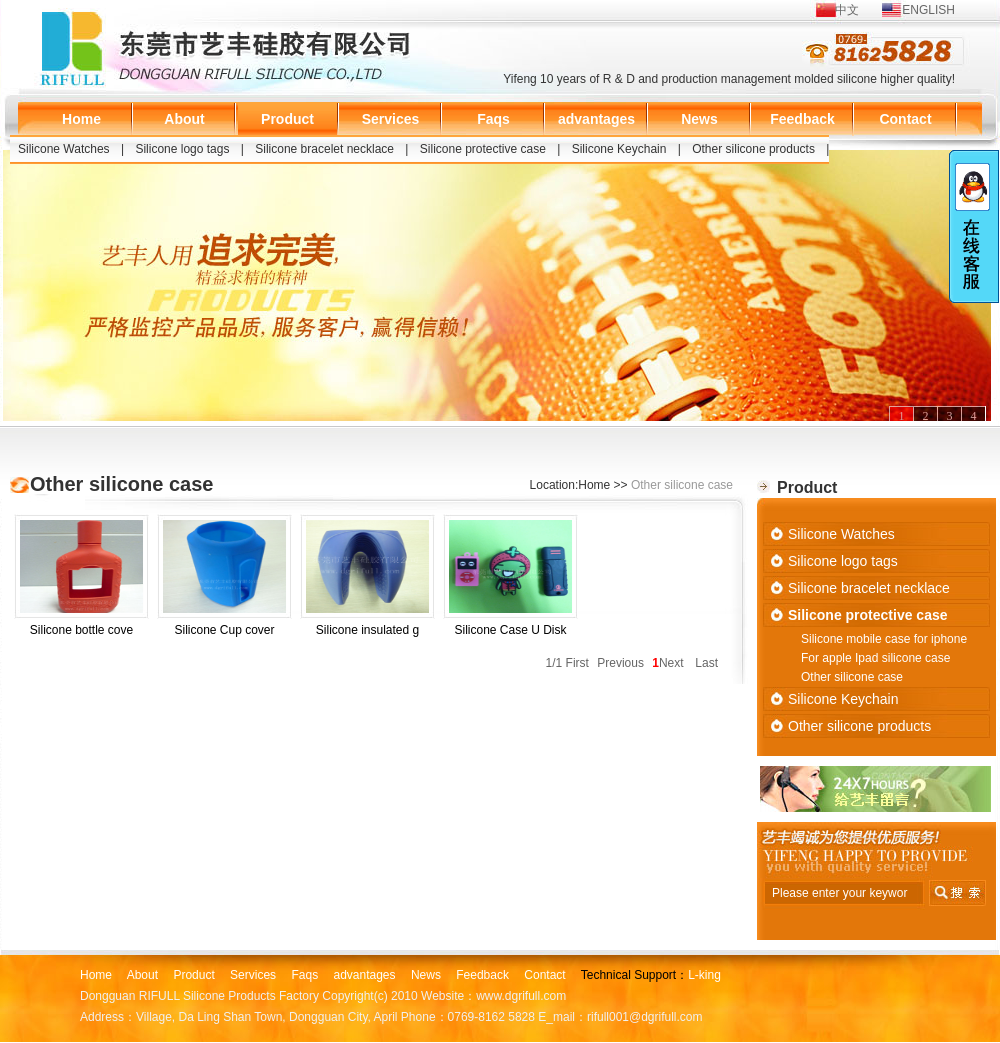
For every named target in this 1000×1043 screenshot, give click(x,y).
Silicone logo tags (182, 149)
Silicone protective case (483, 149)
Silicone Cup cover (224, 578)
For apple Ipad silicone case (875, 658)
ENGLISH (928, 10)
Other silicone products (753, 149)
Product (287, 119)
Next (671, 663)
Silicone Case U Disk (510, 578)
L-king (704, 975)
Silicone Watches (64, 149)
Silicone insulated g (367, 578)
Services (391, 119)
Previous (620, 663)
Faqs (493, 119)
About (184, 119)
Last (706, 663)
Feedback (802, 119)
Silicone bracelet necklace (324, 149)
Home (81, 119)
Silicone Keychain (619, 149)
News (699, 119)
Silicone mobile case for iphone (884, 639)
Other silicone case (852, 677)
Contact (905, 119)
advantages (596, 119)
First (577, 663)
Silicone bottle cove (81, 578)
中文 (847, 10)
